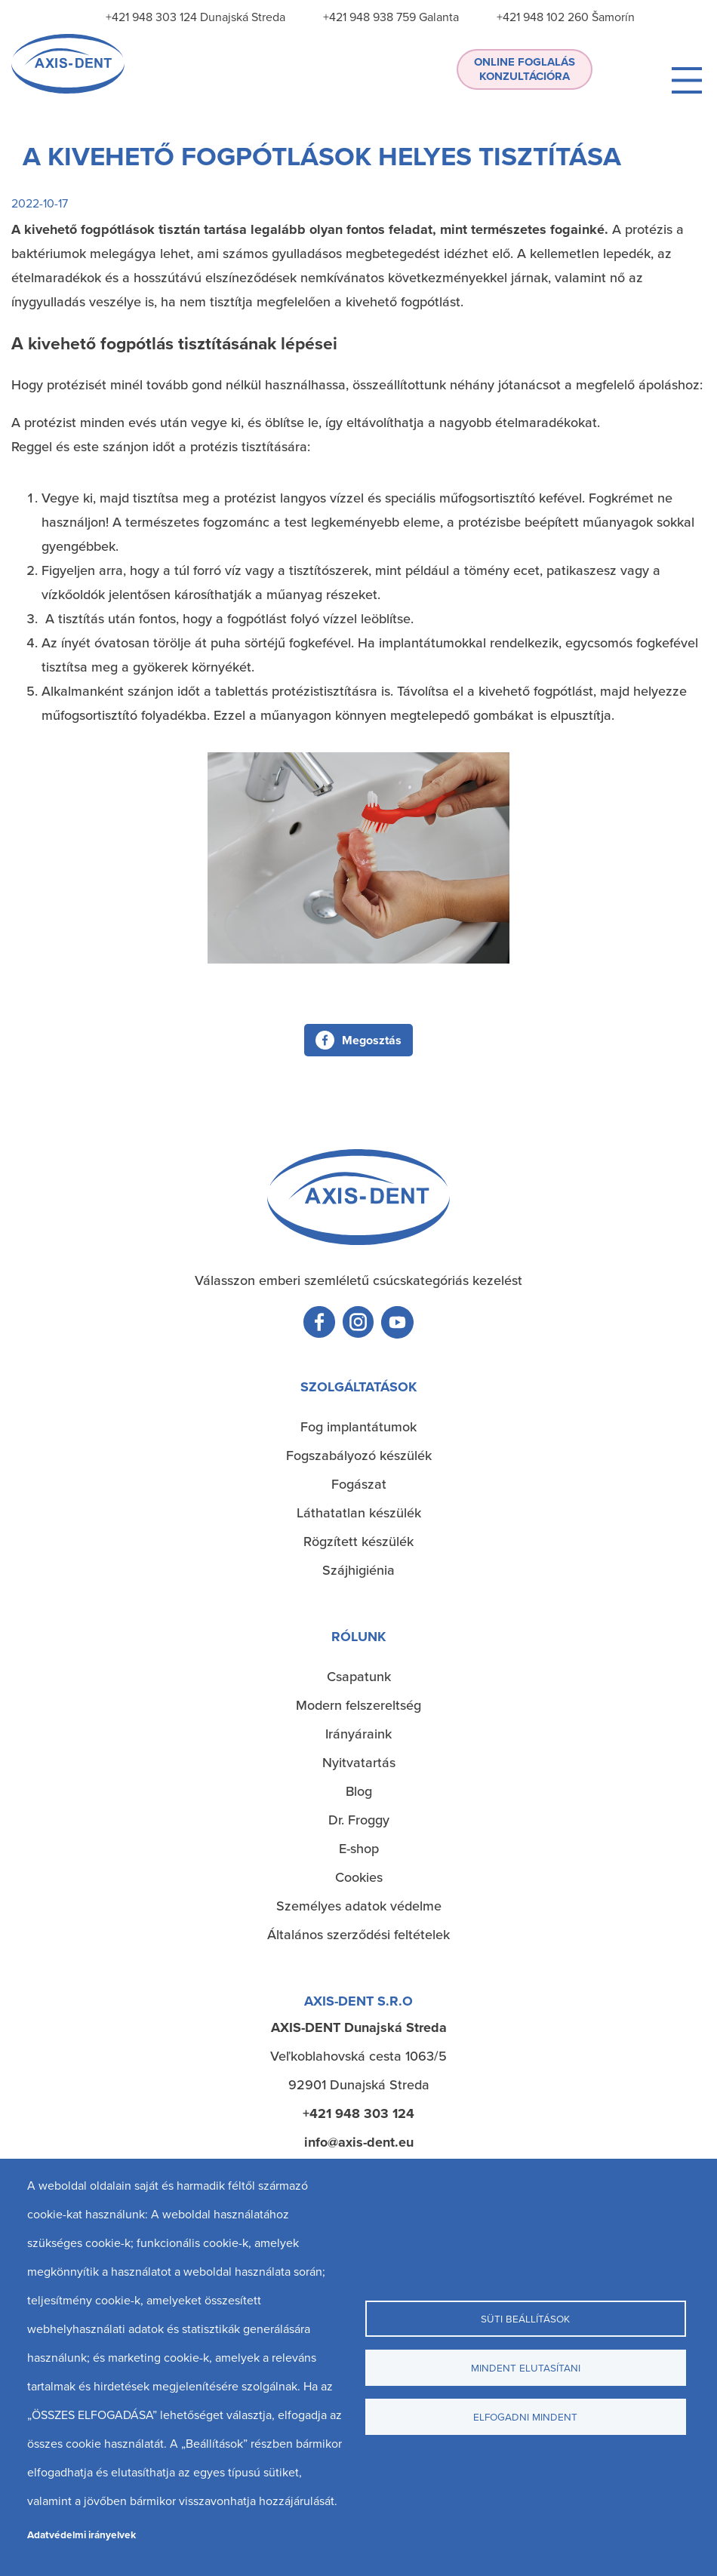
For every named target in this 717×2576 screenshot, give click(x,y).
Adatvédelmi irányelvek (81, 2534)
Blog (359, 1790)
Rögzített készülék (358, 1541)
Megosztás (372, 1040)
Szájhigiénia (358, 1569)
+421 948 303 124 (358, 2113)
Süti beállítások (525, 2318)
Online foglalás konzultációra (524, 69)
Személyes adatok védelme (359, 1905)
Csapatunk (359, 1676)
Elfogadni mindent (525, 2416)
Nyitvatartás (358, 1762)
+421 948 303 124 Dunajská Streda (195, 16)
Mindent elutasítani (525, 2367)
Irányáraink (358, 1733)
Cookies (359, 1876)
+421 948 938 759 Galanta (391, 16)
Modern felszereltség (358, 1704)
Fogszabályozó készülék (359, 1455)
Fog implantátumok (358, 1426)
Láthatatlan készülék (359, 1512)
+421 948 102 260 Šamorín (566, 16)
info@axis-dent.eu (359, 2142)
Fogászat (358, 1483)
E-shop (359, 1848)
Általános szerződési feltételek (358, 1934)
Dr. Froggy (358, 1819)
